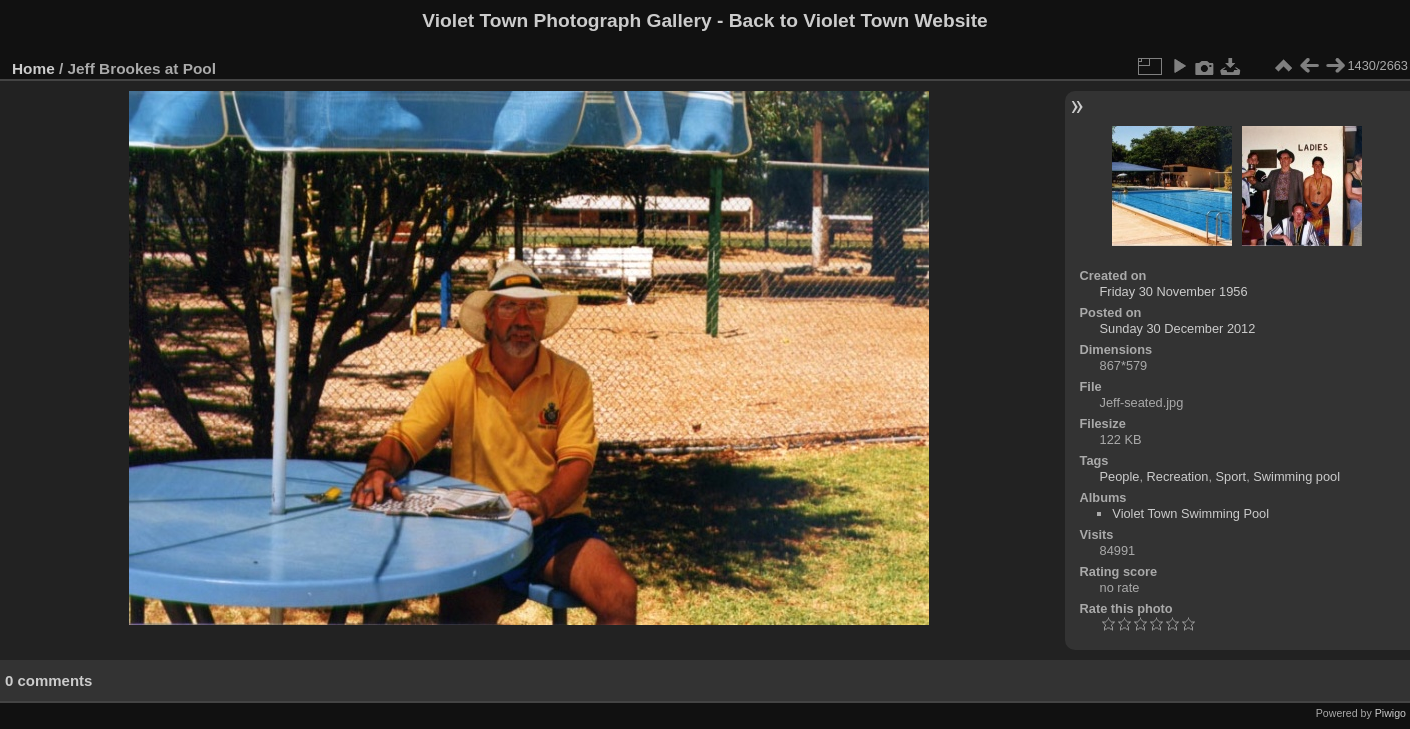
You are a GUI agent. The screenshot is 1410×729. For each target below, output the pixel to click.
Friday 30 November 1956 (1174, 291)
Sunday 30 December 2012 (1178, 328)
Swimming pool (1296, 476)
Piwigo (1390, 713)
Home (33, 68)
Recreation (1178, 476)
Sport (1231, 476)
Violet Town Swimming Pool (1190, 513)
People (1120, 476)
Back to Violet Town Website (858, 20)
